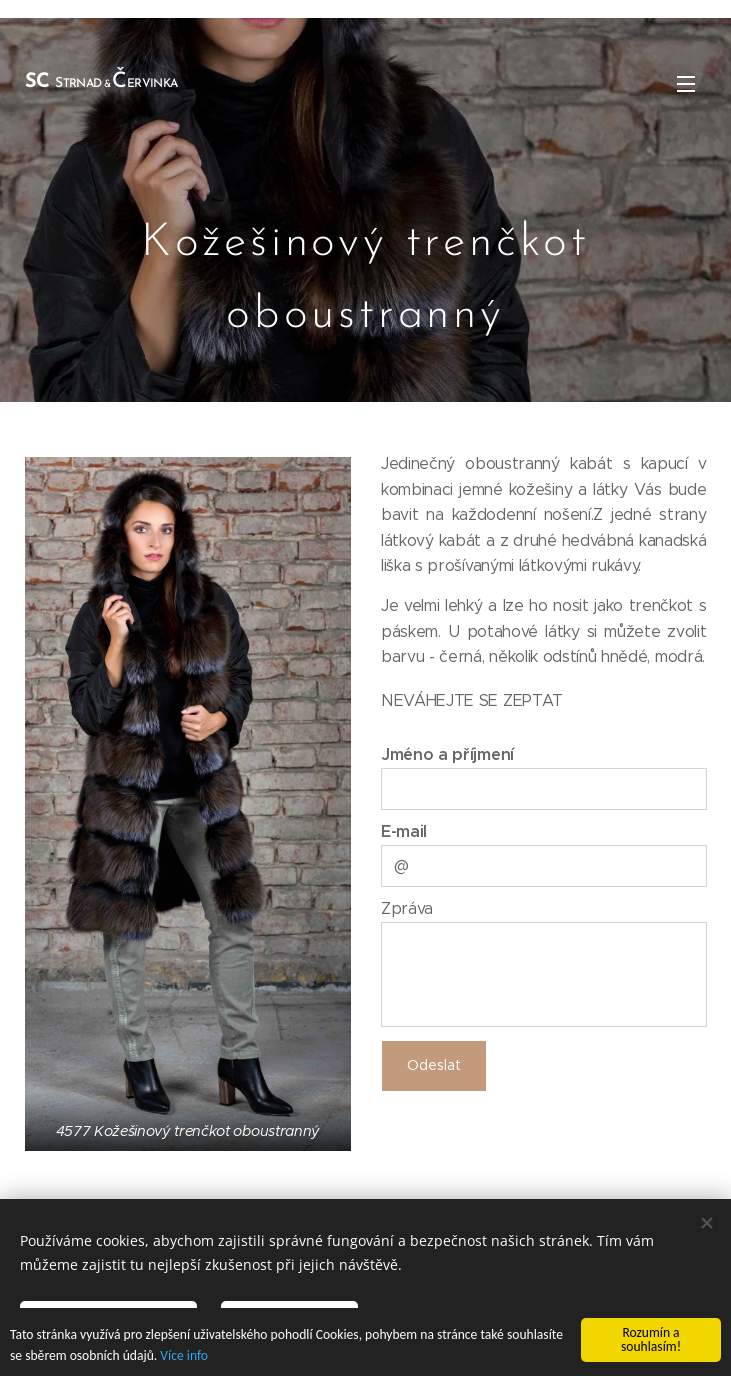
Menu (686, 84)
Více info (184, 1356)
